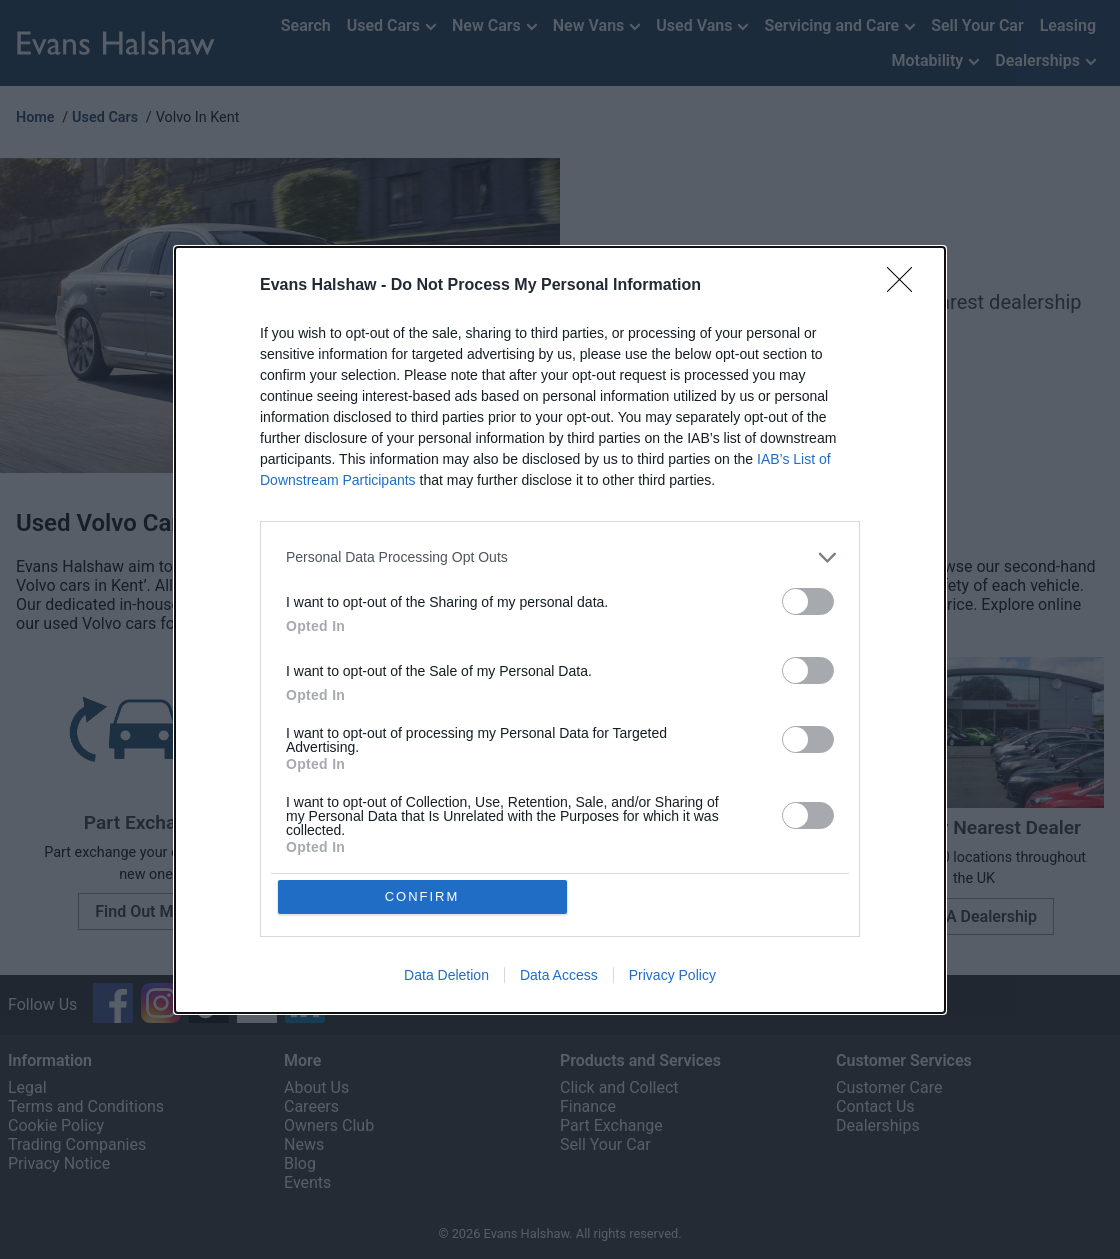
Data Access (559, 975)
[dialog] (560, 630)
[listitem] (560, 557)
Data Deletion (446, 975)
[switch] (808, 601)
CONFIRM (422, 896)
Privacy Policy (672, 975)
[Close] (906, 286)
